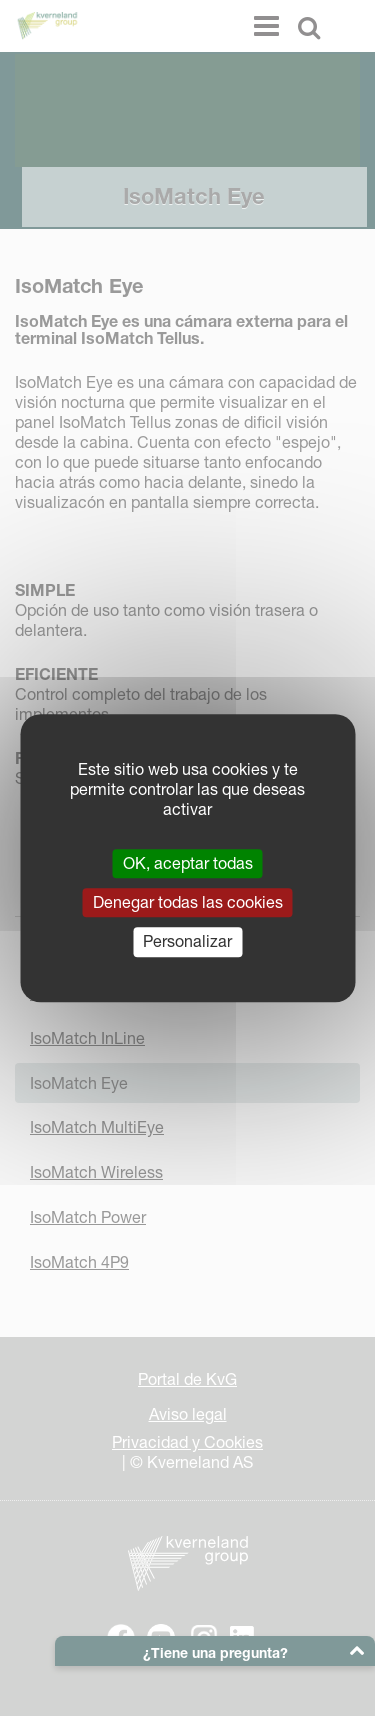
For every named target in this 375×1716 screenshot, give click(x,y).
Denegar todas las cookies (188, 902)
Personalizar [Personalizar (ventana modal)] (187, 942)
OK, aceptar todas (188, 863)
